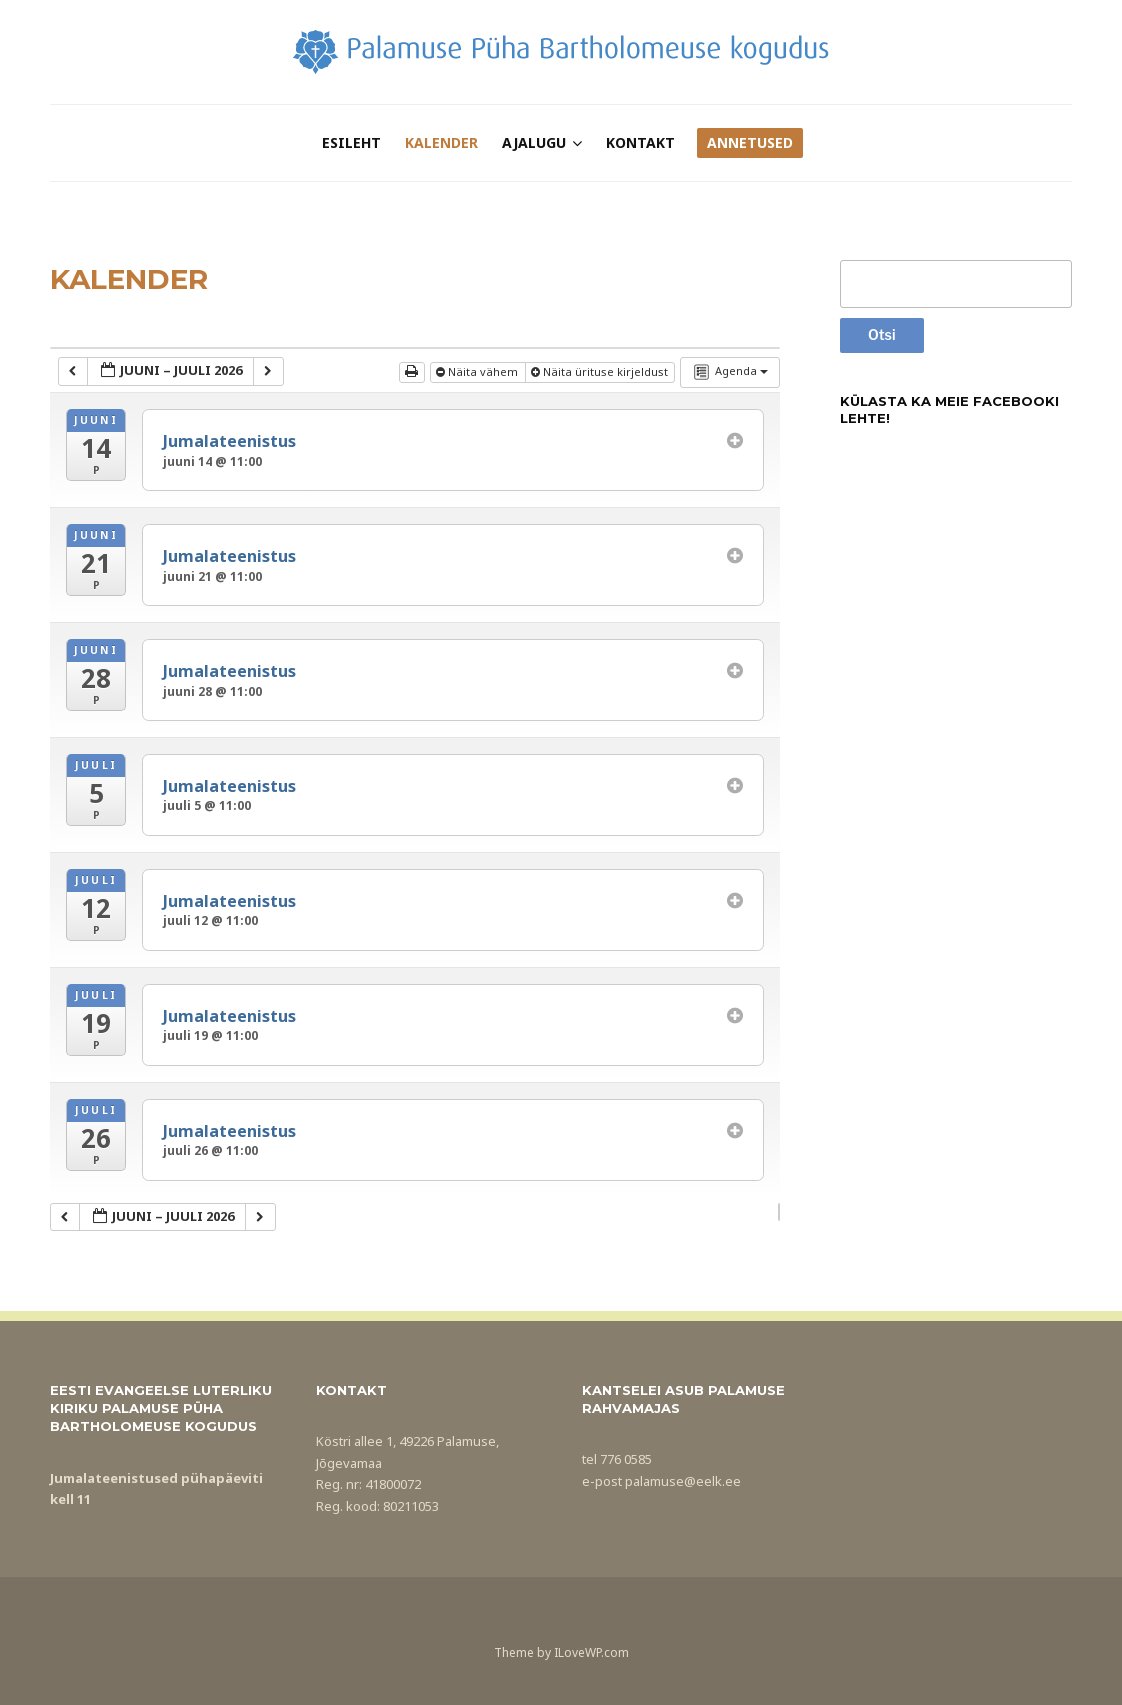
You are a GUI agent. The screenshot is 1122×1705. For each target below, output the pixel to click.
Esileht (351, 142)
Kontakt (640, 142)
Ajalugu (534, 142)
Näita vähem (478, 371)
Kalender (441, 142)
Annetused (750, 142)
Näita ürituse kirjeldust (601, 371)
